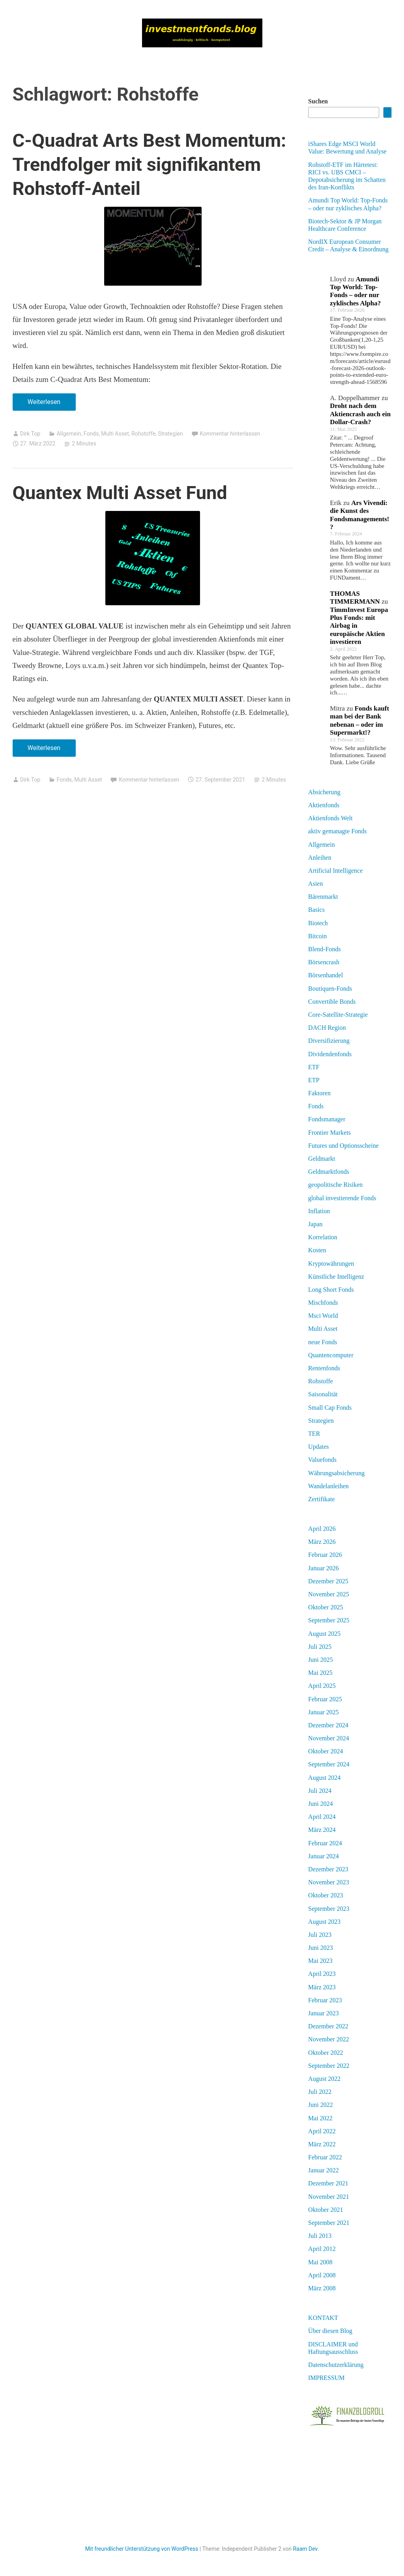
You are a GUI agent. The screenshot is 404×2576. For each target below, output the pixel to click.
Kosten (317, 1250)
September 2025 (328, 1620)
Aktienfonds (323, 805)
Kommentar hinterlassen (230, 433)
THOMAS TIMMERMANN (355, 597)
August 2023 (324, 1921)
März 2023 (322, 1987)
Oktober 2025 (325, 1607)
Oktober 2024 (325, 1751)
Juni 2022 (320, 2104)
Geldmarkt (321, 1158)
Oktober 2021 (325, 2209)
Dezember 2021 (328, 2183)
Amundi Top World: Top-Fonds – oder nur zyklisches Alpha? (355, 291)
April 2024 (322, 1816)
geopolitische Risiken (335, 1184)
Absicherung (324, 792)
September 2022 (328, 2065)
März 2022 (322, 2144)
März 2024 (322, 1829)
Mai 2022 (320, 2118)
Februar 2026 (325, 1554)
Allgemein (68, 433)
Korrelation (322, 1237)
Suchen (318, 101)
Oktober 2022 (325, 2052)
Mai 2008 (320, 2262)
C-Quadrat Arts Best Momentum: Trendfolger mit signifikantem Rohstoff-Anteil (149, 164)
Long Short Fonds (331, 1289)
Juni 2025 (320, 1659)
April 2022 (322, 2131)
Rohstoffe (143, 433)
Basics (316, 909)
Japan (315, 1224)
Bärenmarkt (323, 896)
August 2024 (324, 1777)
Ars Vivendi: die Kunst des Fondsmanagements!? (359, 515)
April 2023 (322, 1973)
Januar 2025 (323, 1712)
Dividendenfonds (330, 1054)
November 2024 (328, 1738)
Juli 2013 (319, 2235)
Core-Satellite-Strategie (338, 1014)
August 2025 (324, 1633)
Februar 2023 (325, 2000)
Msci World (323, 1315)
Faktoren (319, 1093)
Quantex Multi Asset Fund (120, 492)
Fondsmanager (326, 1119)
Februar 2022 (325, 2157)
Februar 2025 (325, 1699)
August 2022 (324, 2078)
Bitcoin (317, 936)
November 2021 (328, 2196)
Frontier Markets (329, 1132)
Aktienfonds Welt (330, 818)
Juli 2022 (319, 2091)
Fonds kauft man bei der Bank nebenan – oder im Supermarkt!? (359, 720)
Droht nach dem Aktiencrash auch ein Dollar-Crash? (360, 414)
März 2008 (322, 2288)
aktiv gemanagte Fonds (337, 831)
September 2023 (328, 1908)
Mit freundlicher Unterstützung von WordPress (141, 2549)
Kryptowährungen (331, 1263)
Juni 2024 (320, 1803)
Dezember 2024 (328, 1725)
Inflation (319, 1211)
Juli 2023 (319, 1934)
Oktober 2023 (325, 1895)
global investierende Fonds (342, 1198)
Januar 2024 (323, 1856)
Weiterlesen (47, 404)
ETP (313, 1080)
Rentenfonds (324, 1368)
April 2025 (322, 1685)
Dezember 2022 (328, 2026)
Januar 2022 (323, 2170)
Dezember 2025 (328, 1581)
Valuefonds (322, 1459)
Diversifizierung (329, 1040)
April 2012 (322, 2248)
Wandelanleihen (328, 1486)
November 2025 (328, 1594)
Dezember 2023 (328, 1869)
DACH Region (327, 1027)
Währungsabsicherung (336, 1473)
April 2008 (322, 2275)
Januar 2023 (323, 2013)
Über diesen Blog (330, 2330)
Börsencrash (323, 962)
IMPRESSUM (326, 2377)
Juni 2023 (320, 1947)
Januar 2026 (323, 1568)
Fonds (91, 433)
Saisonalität (323, 1394)
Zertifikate (321, 1499)
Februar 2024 (325, 1843)
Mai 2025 (320, 1672)
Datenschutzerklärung (335, 2364)
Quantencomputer (331, 1355)
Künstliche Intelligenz (336, 1276)
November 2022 (328, 2039)
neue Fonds (322, 1342)
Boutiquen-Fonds (330, 988)
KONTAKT (323, 2317)
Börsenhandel (325, 975)
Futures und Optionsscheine (343, 1145)
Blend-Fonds (324, 949)
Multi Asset (115, 433)
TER (314, 1433)
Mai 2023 (320, 1960)
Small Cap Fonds (330, 1407)
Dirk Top (30, 433)
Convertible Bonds (331, 1001)
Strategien (170, 433)
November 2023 (328, 1882)
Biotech (318, 923)
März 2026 (322, 1541)
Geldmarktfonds (328, 1171)
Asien (315, 883)
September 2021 (328, 2222)
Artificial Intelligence (335, 870)
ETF (313, 1067)
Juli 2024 (319, 1790)
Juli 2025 (319, 1646)
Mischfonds (323, 1302)
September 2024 (328, 1764)
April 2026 (322, 1528)
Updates (318, 1446)
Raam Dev (305, 2549)
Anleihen (319, 857)
